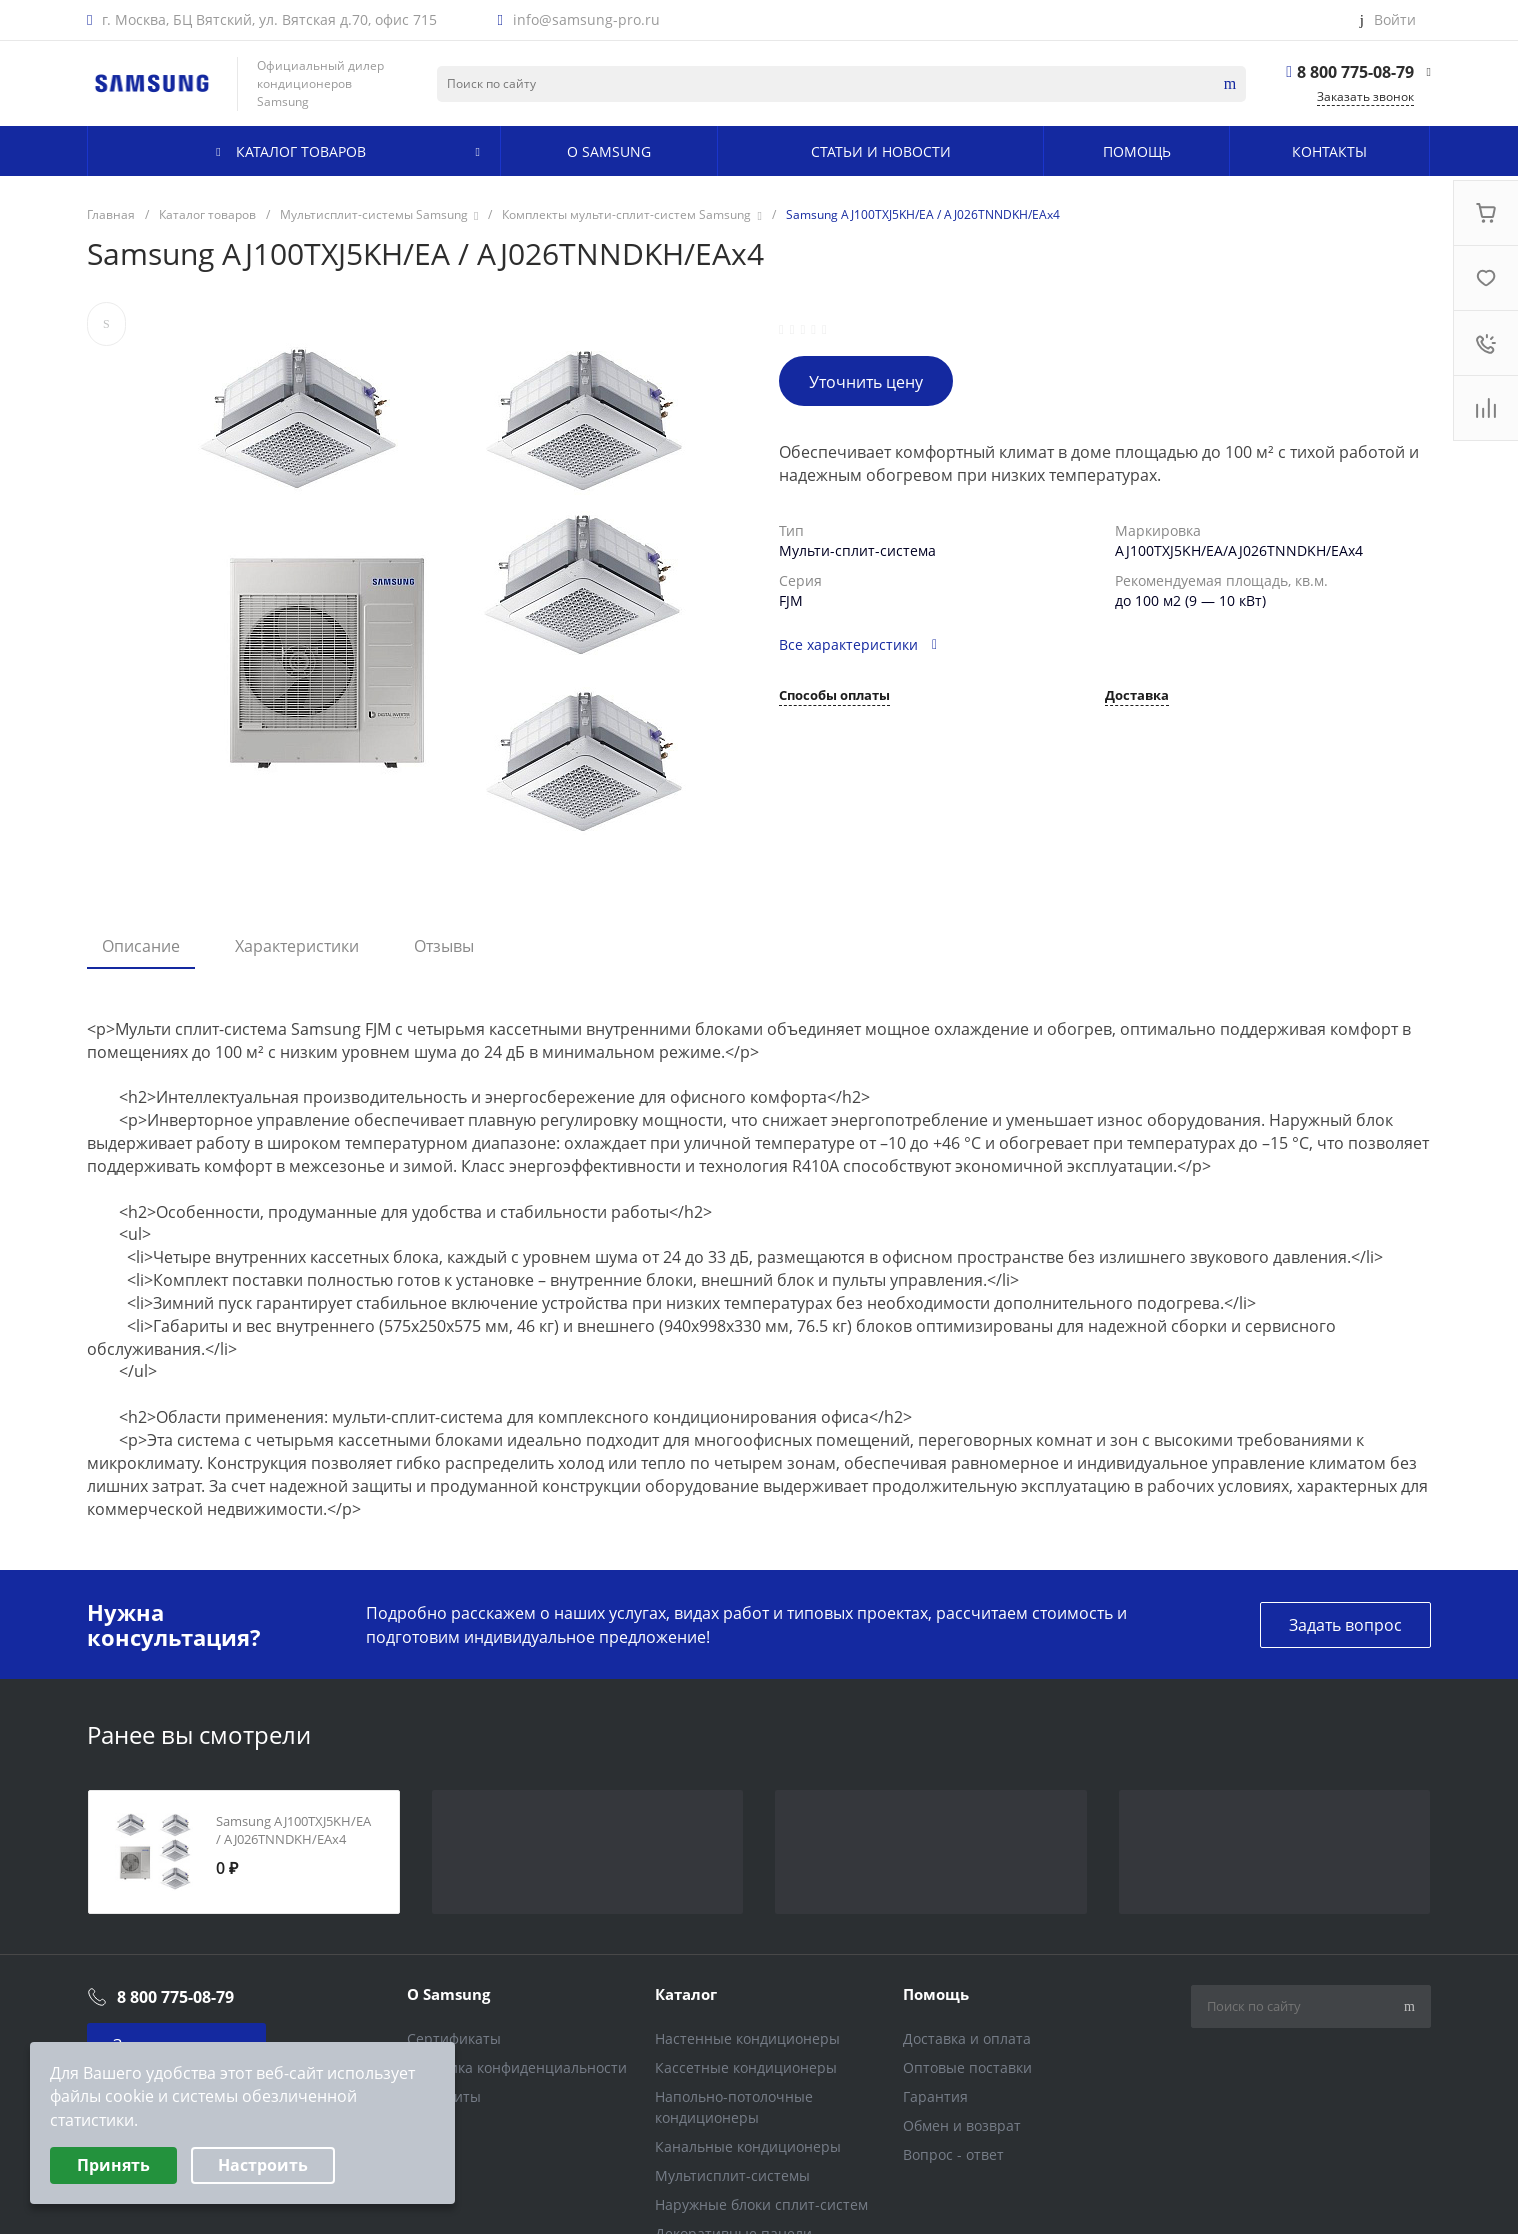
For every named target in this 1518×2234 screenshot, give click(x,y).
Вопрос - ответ (953, 2154)
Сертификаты (454, 2038)
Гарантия (935, 2096)
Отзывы (444, 946)
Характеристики (297, 946)
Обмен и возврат (962, 2125)
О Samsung (448, 1994)
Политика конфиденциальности (517, 2067)
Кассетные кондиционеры (746, 2067)
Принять (113, 2165)
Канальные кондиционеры (748, 2146)
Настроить (263, 2165)
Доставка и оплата (967, 2038)
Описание (141, 946)
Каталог (686, 1994)
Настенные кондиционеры (747, 2038)
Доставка (1137, 696)
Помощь (936, 1994)
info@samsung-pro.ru (586, 20)
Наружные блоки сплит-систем (761, 2204)
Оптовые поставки (967, 2067)
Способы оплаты (834, 696)
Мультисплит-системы (732, 2175)
